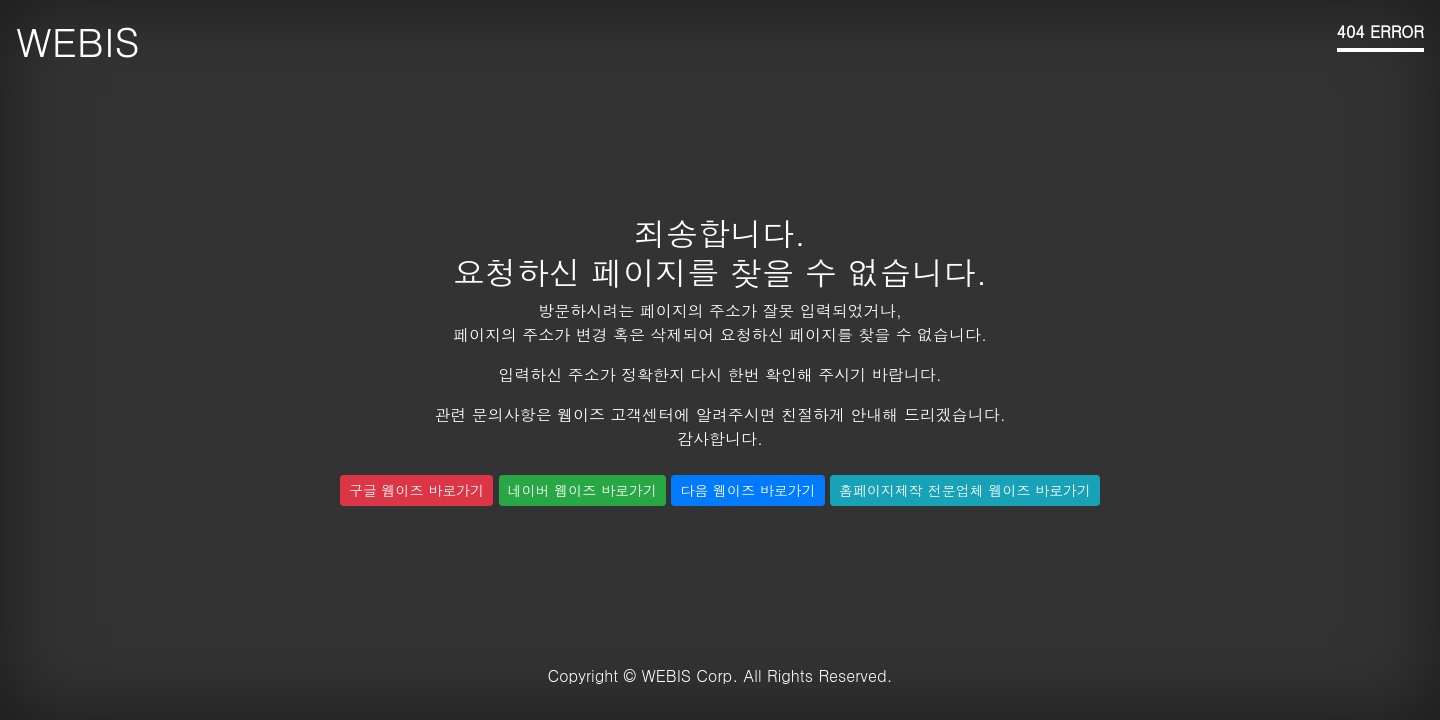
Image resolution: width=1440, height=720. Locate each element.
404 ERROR (1380, 31)
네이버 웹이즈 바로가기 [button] (582, 490)
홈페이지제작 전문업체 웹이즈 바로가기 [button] (965, 490)
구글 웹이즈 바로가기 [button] (416, 490)
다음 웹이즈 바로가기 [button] (747, 490)
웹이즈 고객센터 (615, 414)
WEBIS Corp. (689, 675)
